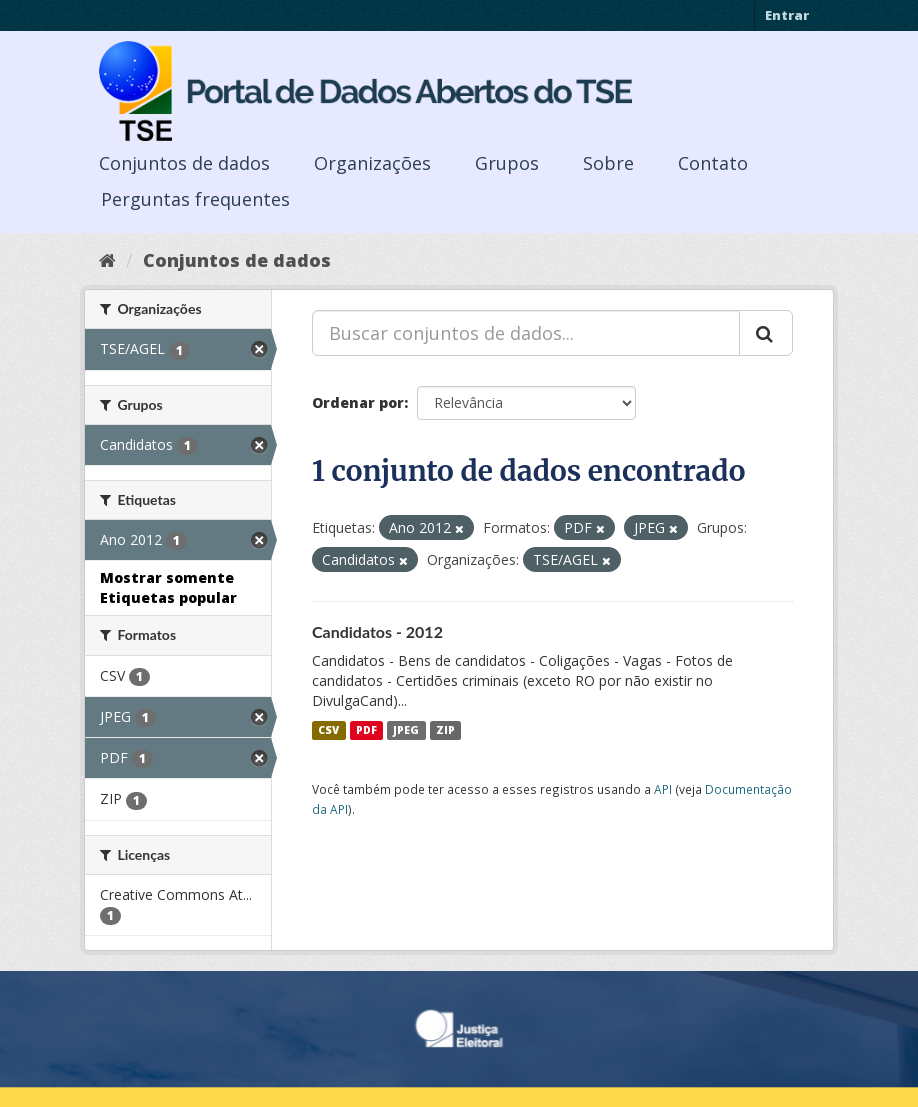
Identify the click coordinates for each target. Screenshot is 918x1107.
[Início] (107, 260)
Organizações (372, 163)
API (663, 789)
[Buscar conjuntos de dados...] (526, 333)
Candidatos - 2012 (377, 631)
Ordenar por (358, 402)
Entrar (787, 15)
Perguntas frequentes (195, 199)
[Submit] (766, 333)
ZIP (445, 730)
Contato (713, 163)
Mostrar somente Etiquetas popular (168, 587)
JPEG (406, 730)
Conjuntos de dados (184, 163)
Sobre (608, 163)
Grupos (507, 163)
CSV (328, 730)
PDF (366, 730)
